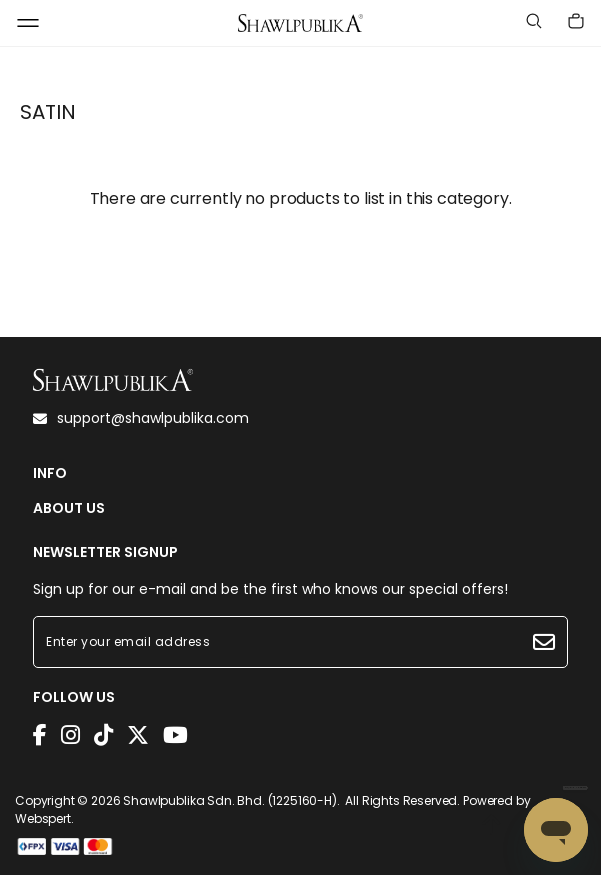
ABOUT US (69, 508)
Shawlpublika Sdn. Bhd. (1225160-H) (230, 800)
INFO (50, 473)
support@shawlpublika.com (141, 418)
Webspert (43, 818)
